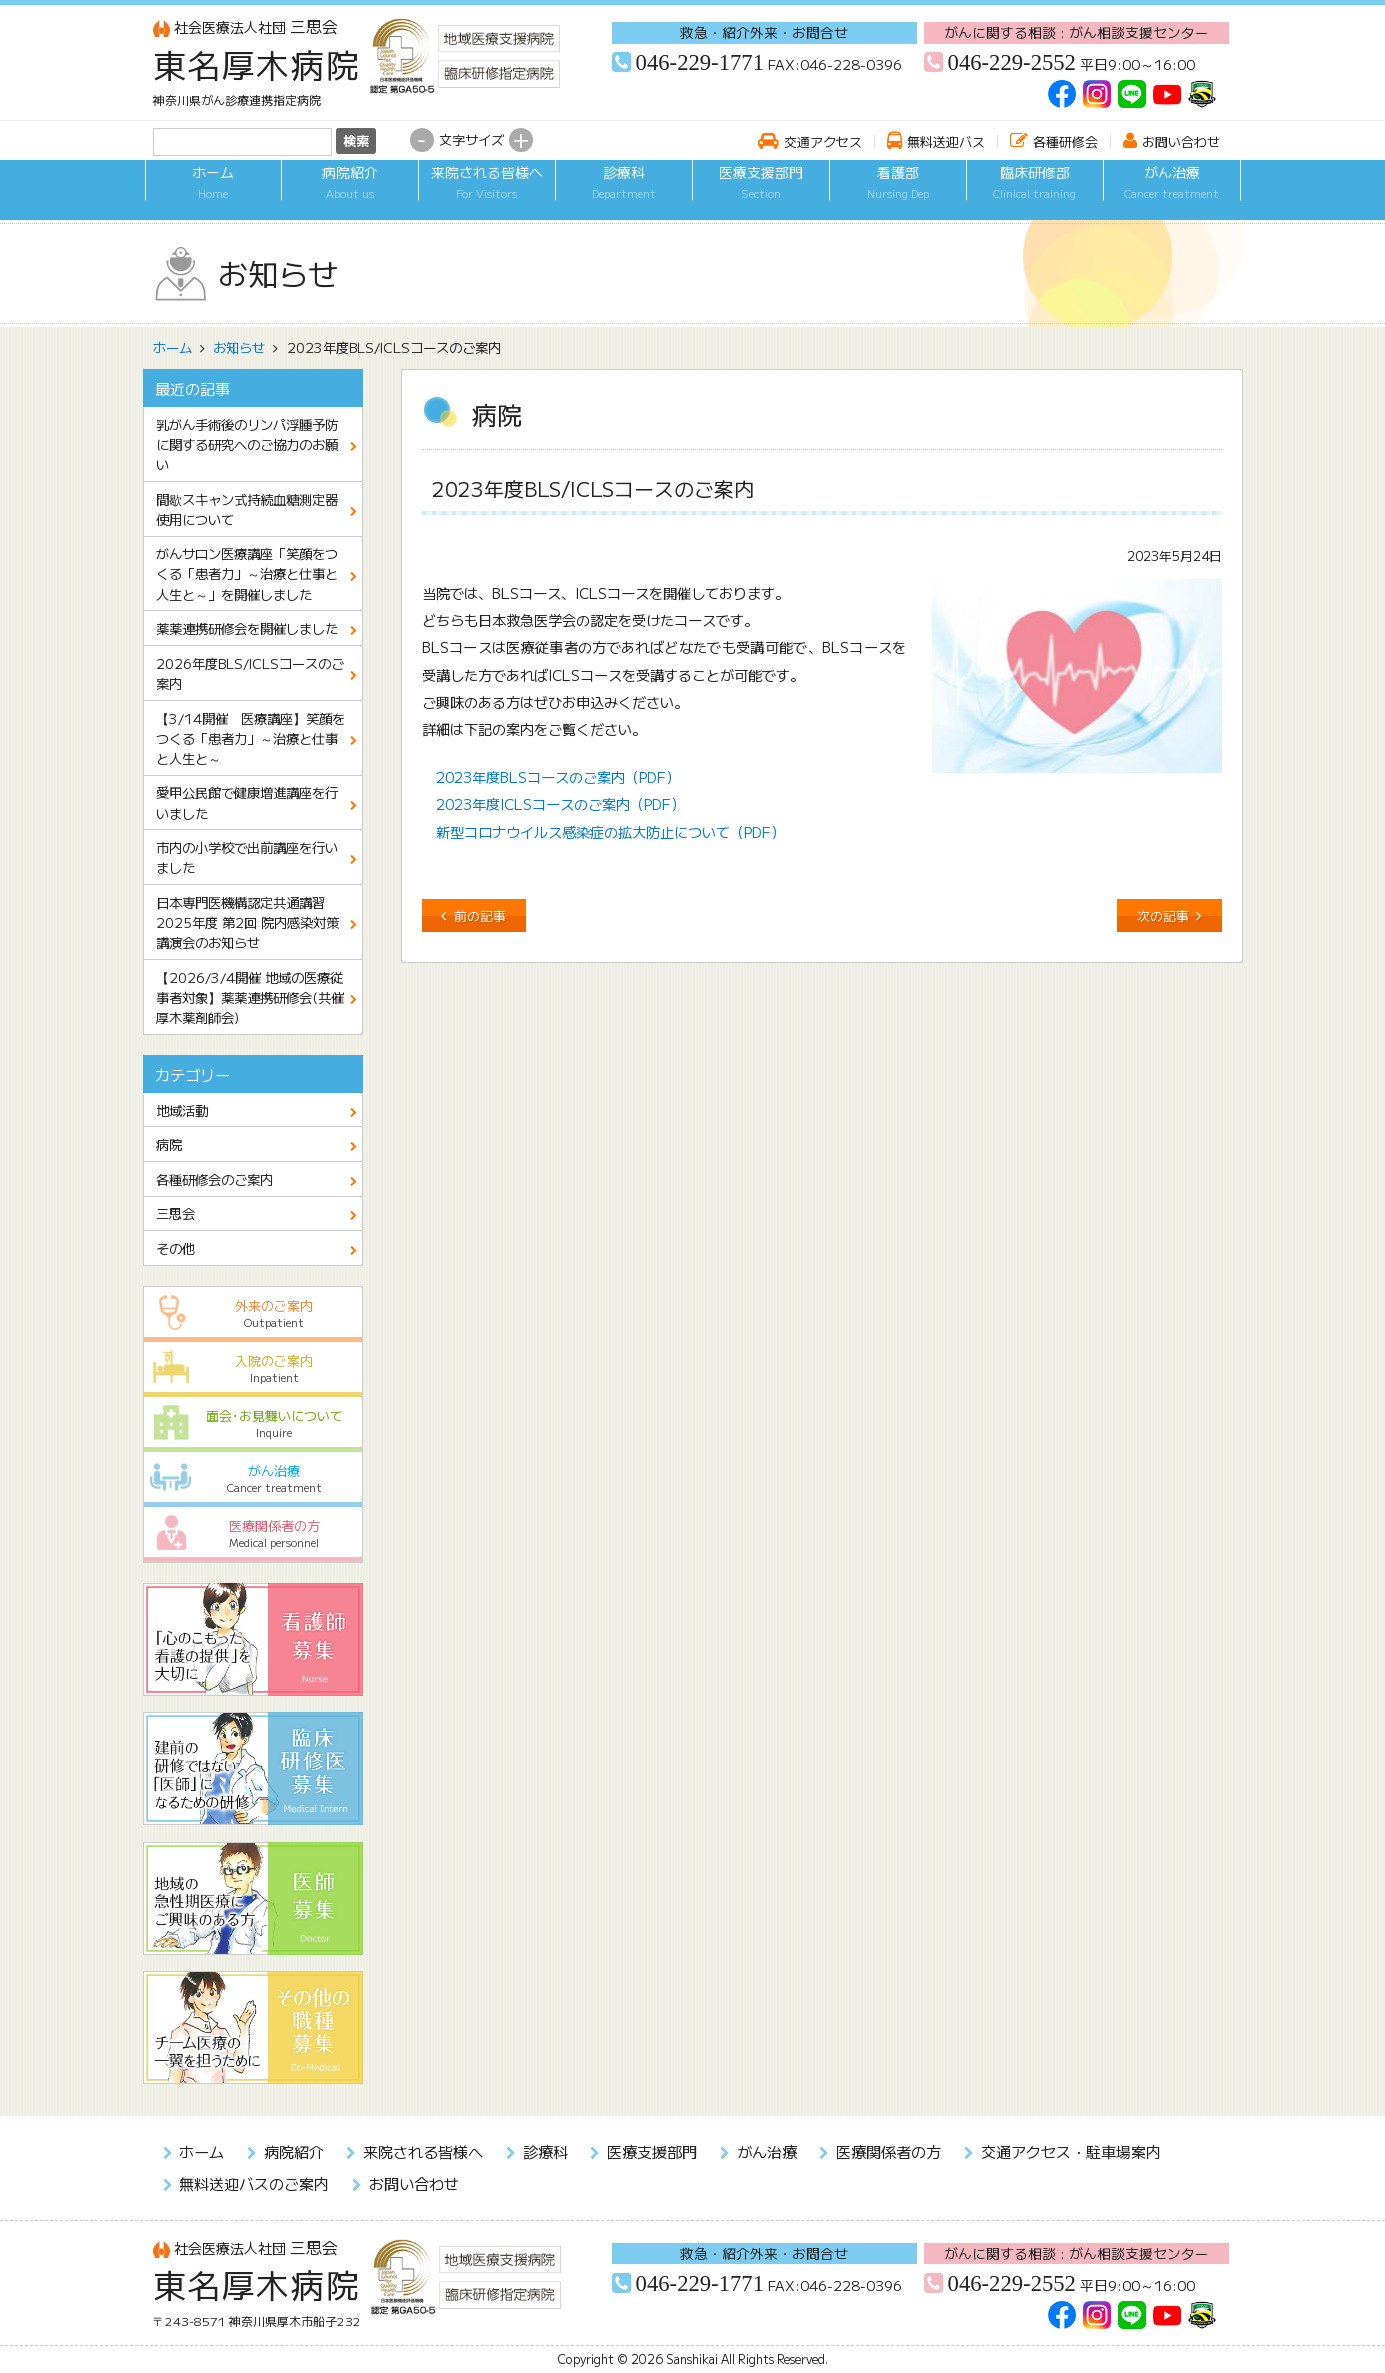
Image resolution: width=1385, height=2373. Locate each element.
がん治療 (1172, 193)
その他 (175, 1248)
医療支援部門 (761, 193)
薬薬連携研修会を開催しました (247, 628)
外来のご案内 (252, 1313)
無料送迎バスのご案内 (254, 2183)
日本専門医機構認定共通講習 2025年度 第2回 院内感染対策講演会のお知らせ (247, 922)
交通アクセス (823, 141)
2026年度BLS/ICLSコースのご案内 (250, 673)
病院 (169, 1144)
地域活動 (182, 1110)
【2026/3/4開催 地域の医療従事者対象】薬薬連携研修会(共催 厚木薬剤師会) (256, 997)
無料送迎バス (946, 141)
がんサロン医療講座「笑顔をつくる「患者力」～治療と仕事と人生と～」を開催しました (247, 573)
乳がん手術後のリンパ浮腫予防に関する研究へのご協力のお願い (247, 444)
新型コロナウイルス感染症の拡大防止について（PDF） (610, 831)
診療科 (624, 193)
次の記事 (1163, 915)
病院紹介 (350, 193)
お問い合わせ (1181, 141)
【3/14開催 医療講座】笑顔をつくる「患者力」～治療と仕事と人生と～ (250, 738)
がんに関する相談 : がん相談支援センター (1076, 32)
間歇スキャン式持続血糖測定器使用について (247, 509)
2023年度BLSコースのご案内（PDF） (558, 776)
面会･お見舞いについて (252, 1423)
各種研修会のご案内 (214, 1179)
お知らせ (239, 347)
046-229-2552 (1012, 62)
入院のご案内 (252, 1368)
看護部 (898, 193)
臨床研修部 (1035, 193)
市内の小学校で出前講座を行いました (247, 857)
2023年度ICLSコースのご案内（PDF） (560, 803)
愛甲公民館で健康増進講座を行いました (247, 802)
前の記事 (480, 915)
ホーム (213, 193)
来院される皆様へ (487, 193)
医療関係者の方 (252, 1533)
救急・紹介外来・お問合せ (764, 32)
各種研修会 (1065, 141)
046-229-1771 (700, 62)
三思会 (245, 26)
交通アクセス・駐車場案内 (1071, 2151)
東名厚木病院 (257, 64)
